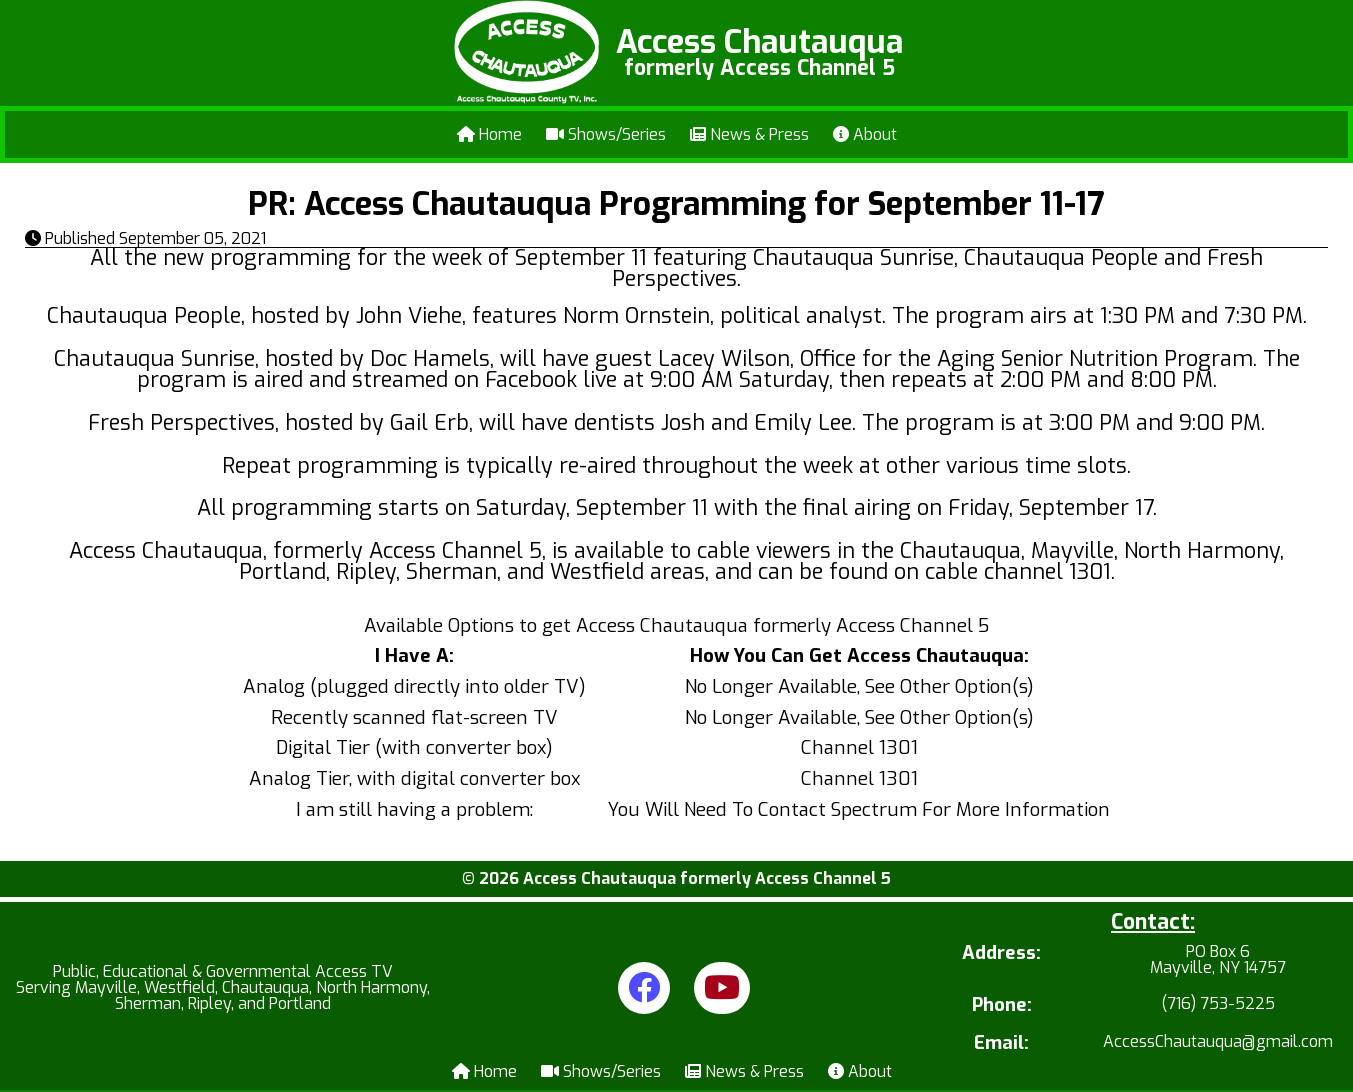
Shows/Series (606, 134)
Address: (1001, 954)
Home (489, 134)
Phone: (1002, 1005)
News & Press (749, 134)
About (865, 134)
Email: (1001, 1043)
